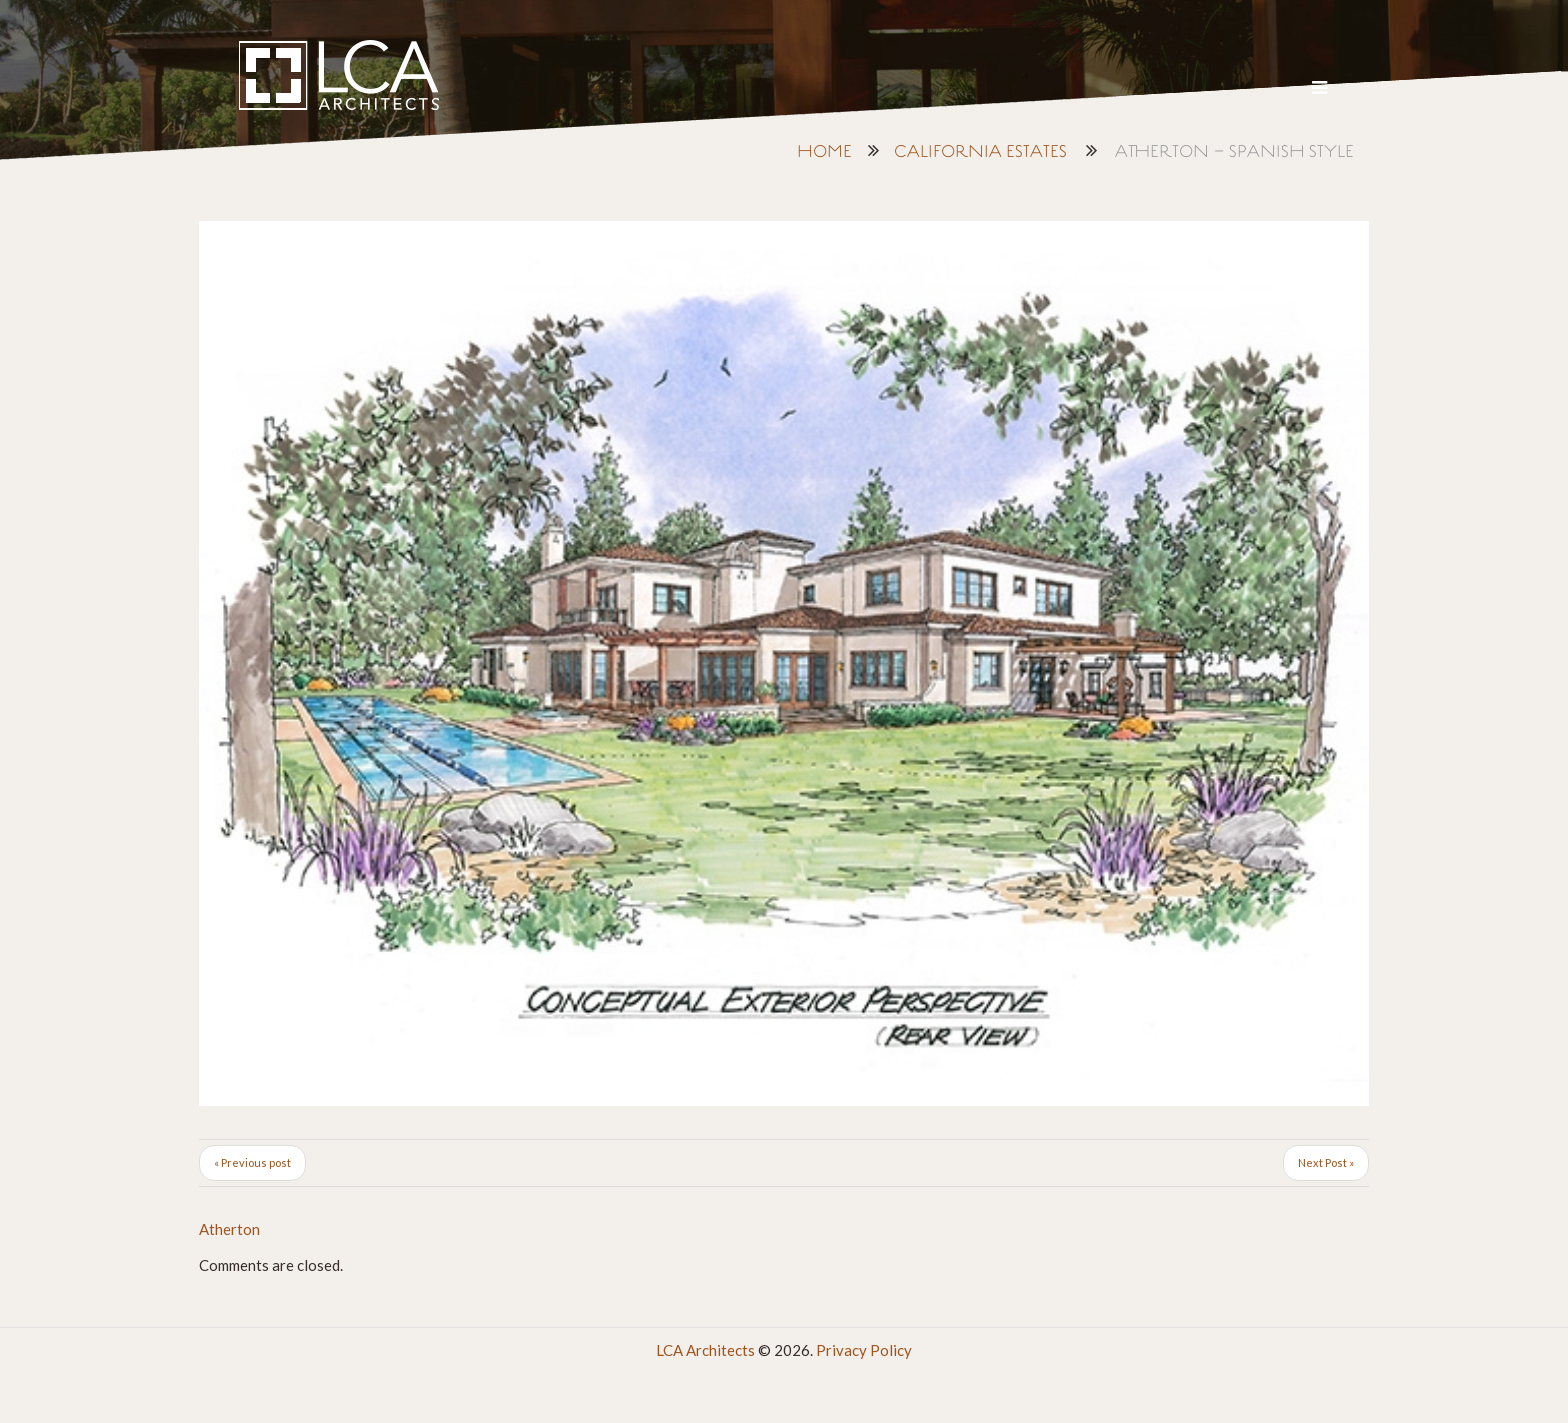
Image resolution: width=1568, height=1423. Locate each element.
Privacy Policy (864, 1350)
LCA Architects (705, 1350)
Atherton (229, 1229)
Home (824, 152)
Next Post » (1326, 1162)
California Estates (980, 152)
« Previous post (252, 1162)
